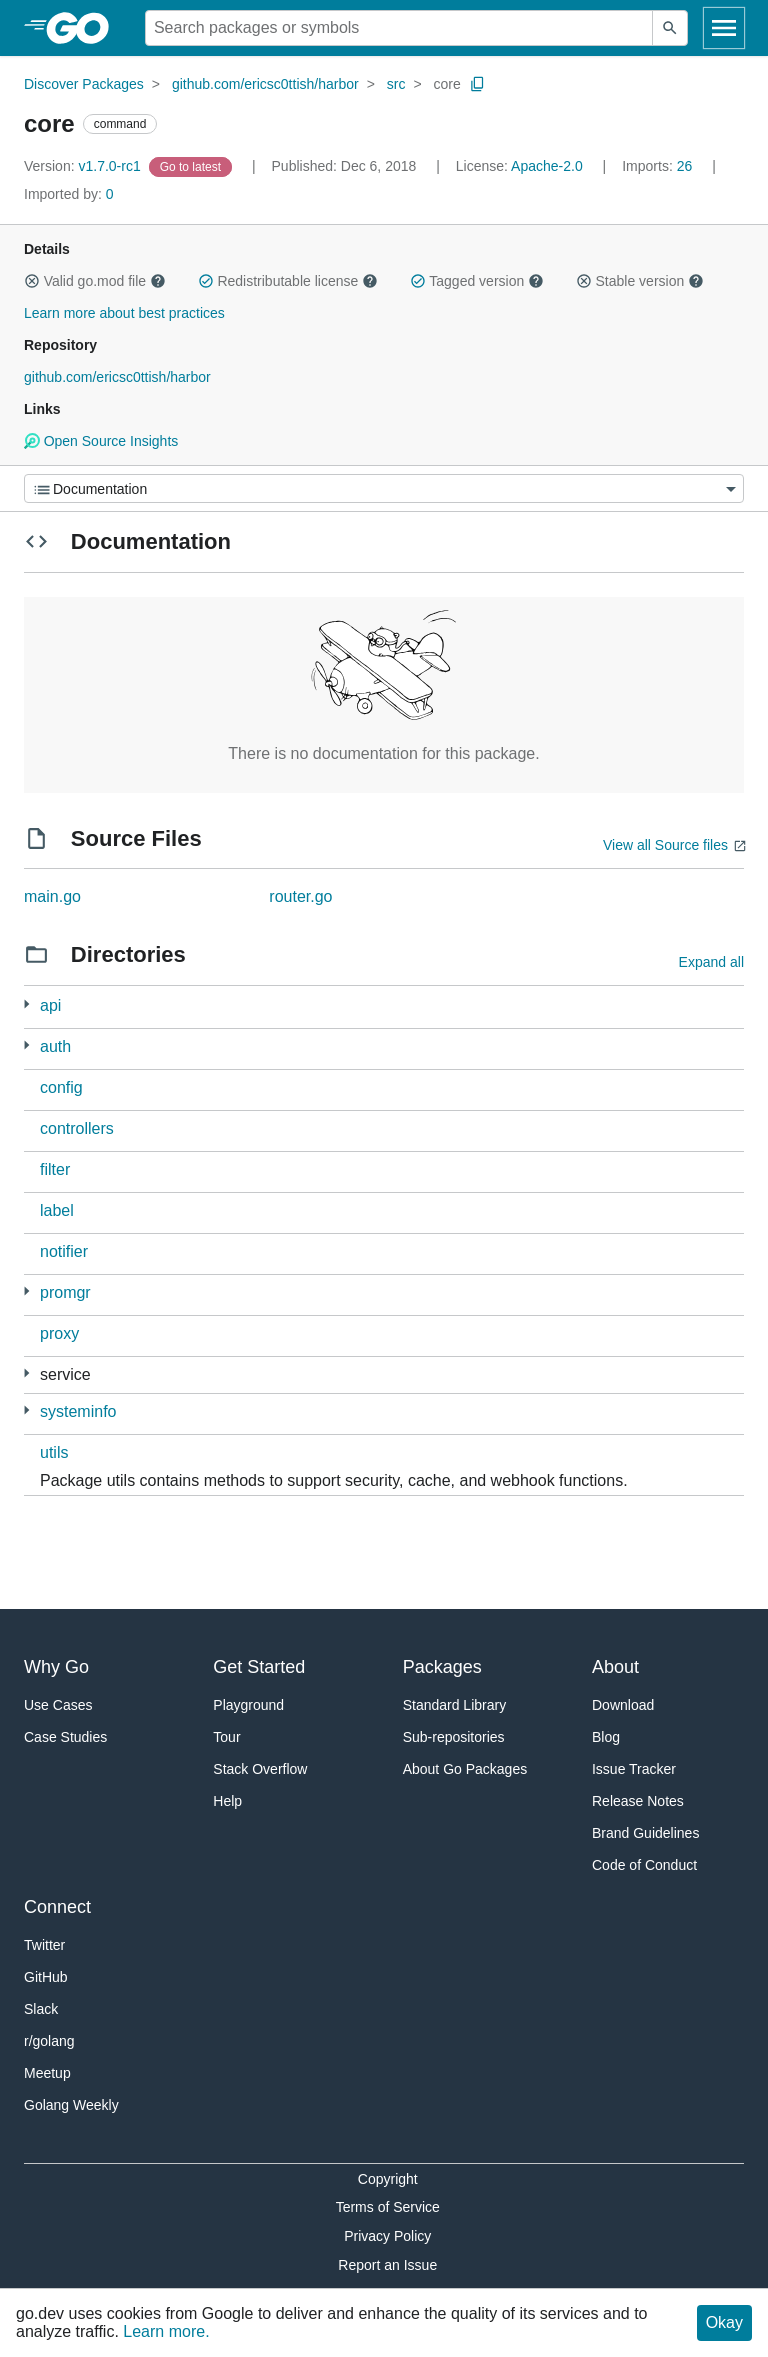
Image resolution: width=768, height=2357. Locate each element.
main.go (52, 896)
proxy (59, 1333)
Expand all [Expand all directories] (711, 962)
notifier (64, 1251)
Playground (248, 1705)
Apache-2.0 (547, 166)
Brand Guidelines (645, 1833)
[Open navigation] (724, 28)
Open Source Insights (101, 441)
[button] (32, 281)
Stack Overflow (260, 1769)
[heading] (84, 28)
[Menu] (384, 488)
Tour (226, 1737)
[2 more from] (26, 1410)
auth (55, 1046)
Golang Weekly (71, 2105)
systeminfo (78, 1411)
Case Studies (65, 1737)
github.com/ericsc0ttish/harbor (265, 84)
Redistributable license (288, 281)
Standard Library (455, 1705)
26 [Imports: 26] (659, 166)
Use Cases (58, 1705)
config (61, 1087)
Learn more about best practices (124, 313)
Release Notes (638, 1801)
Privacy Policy (387, 2236)
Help (227, 1801)
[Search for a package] (399, 28)
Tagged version (477, 281)
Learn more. (166, 2331)
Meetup (47, 2073)
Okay (724, 2322)
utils (54, 1452)
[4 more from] (26, 1291)
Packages (442, 1667)
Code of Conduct (644, 1865)
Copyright (388, 2179)
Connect (57, 1907)
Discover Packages (84, 84)
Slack (41, 2009)
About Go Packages (465, 1769)
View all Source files (665, 845)
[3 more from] (26, 1045)
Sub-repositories (454, 1737)
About (615, 1667)
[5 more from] (26, 1373)
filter (55, 1169)
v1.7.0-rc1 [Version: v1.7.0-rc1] (84, 166)
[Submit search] (670, 28)
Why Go (56, 1667)
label (57, 1210)
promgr (65, 1292)
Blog (606, 1737)
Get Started (259, 1667)
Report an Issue (387, 2265)
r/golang (49, 2041)
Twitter (44, 1945)
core (447, 84)
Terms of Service (388, 2207)
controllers (77, 1128)
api (50, 1005)
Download (623, 1705)
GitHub (46, 1977)
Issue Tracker (634, 1769)
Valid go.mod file (95, 281)
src (396, 84)
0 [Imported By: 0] (69, 194)
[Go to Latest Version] (192, 166)
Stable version (640, 281)
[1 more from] (26, 1004)
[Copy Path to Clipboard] (478, 84)
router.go (300, 896)
